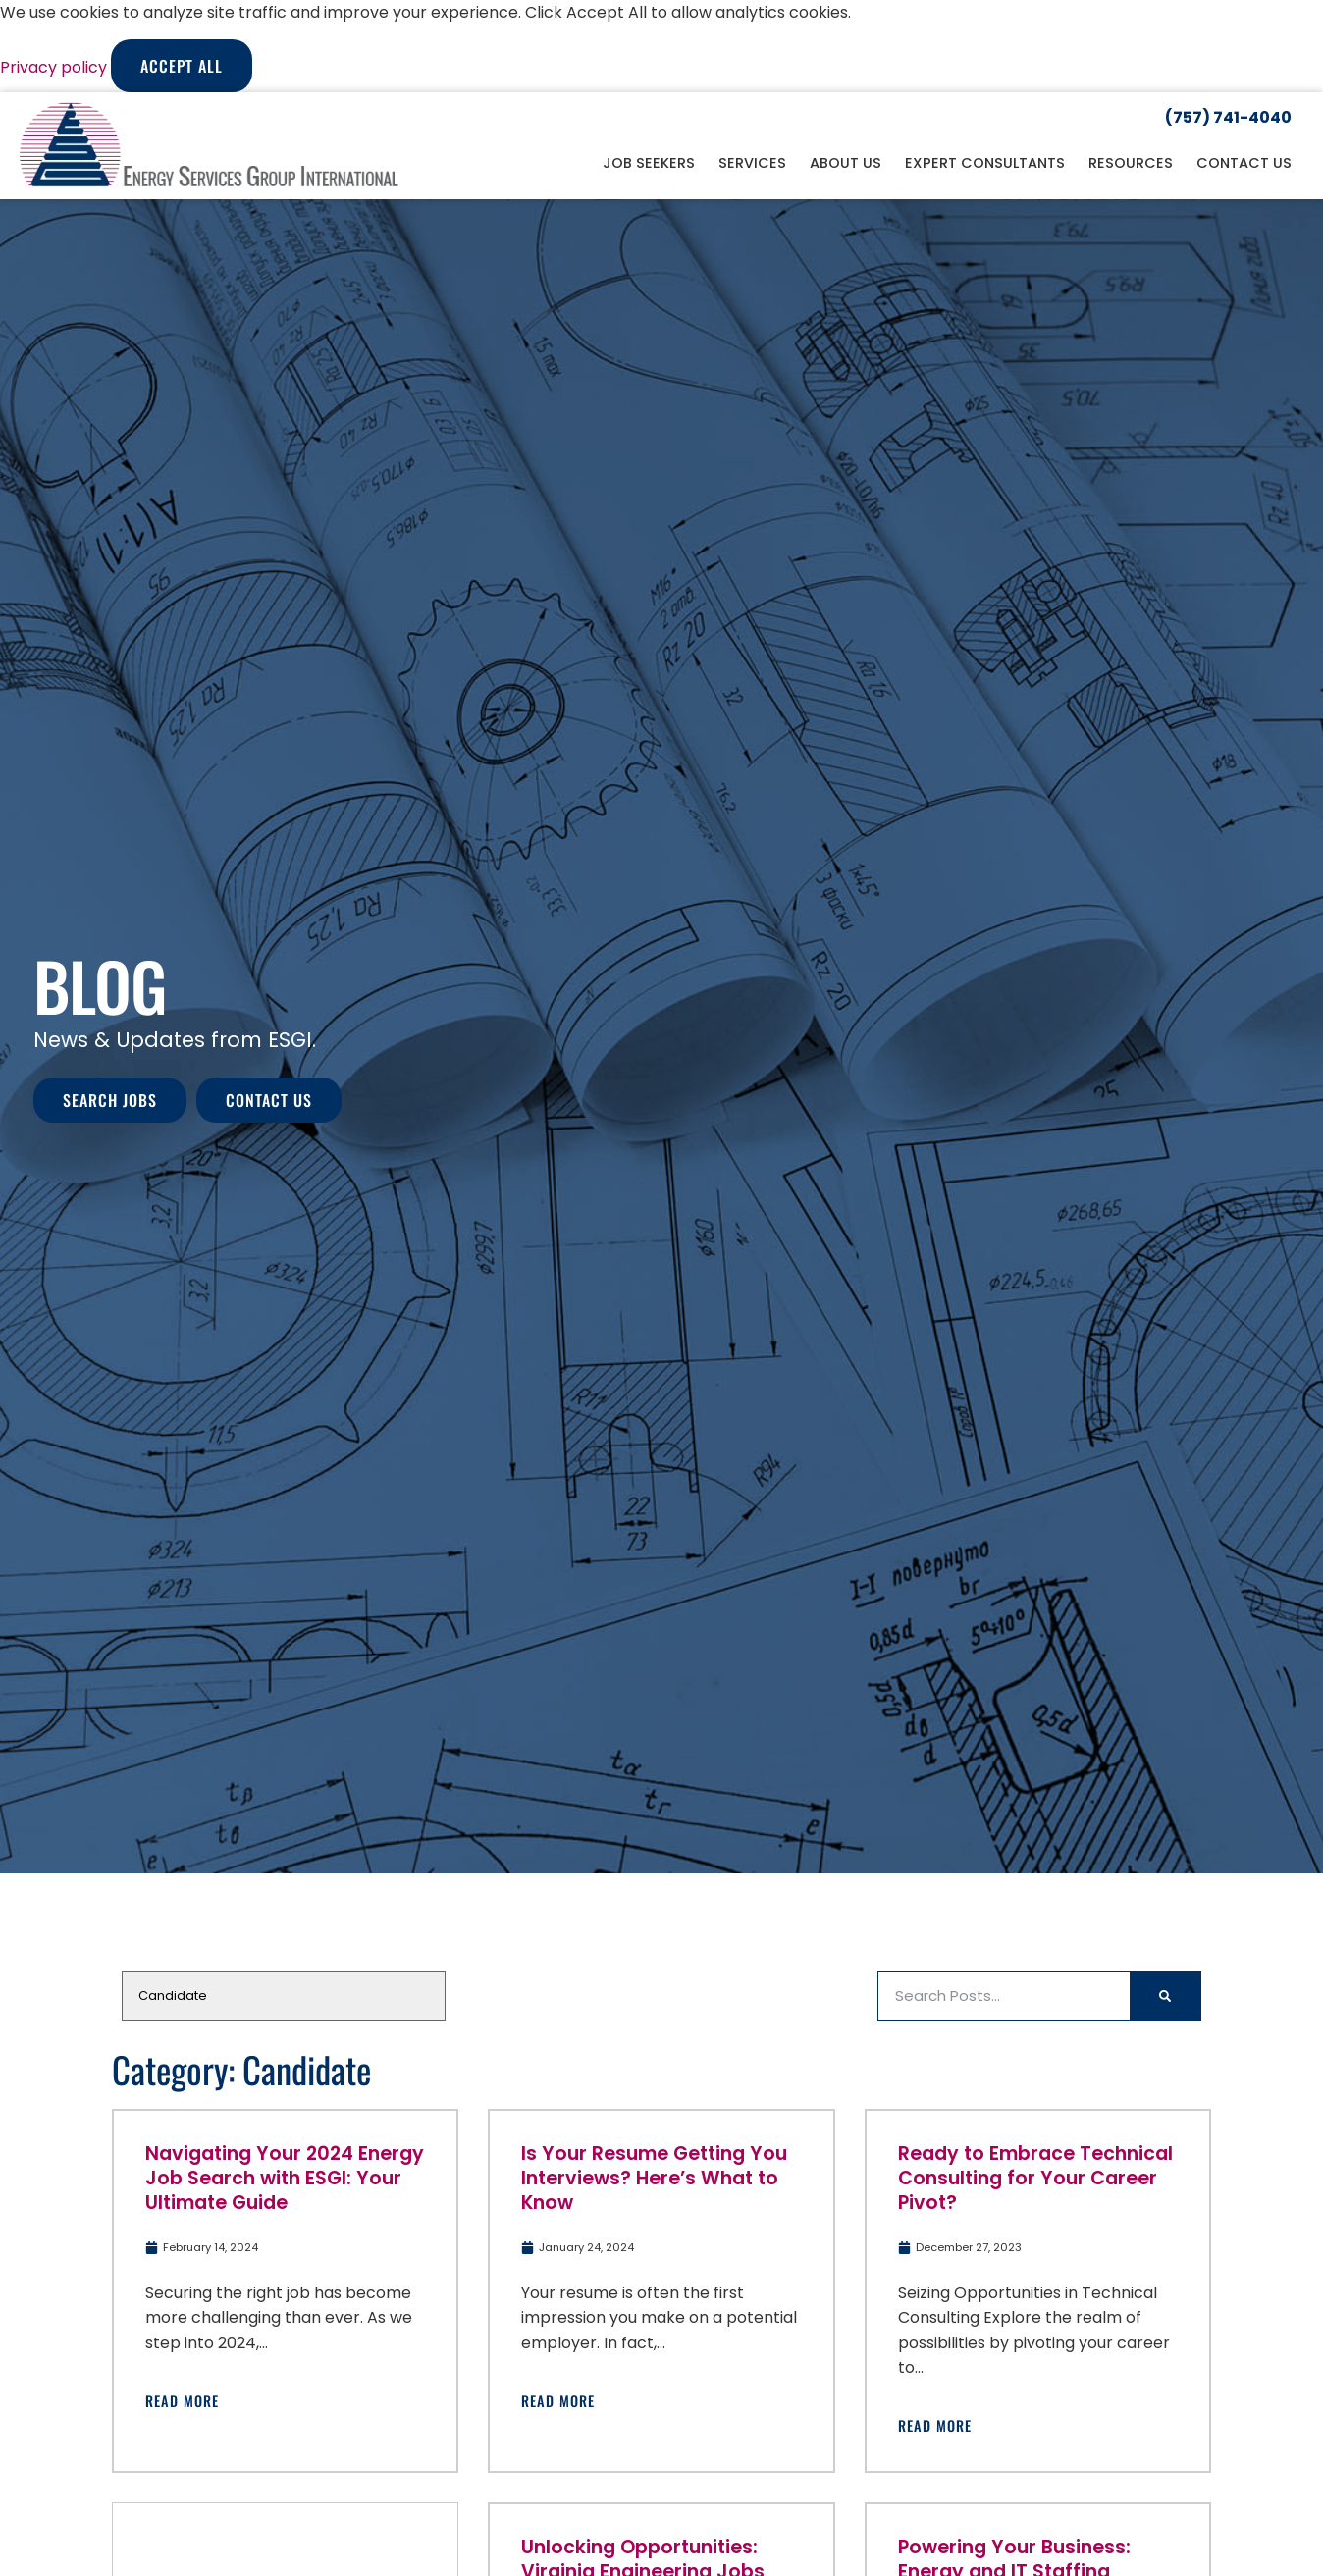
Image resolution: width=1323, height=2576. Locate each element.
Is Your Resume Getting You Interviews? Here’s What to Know (654, 2178)
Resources (1130, 163)
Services (752, 163)
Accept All (181, 66)
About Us (845, 163)
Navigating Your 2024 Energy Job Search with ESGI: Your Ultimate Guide (284, 2178)
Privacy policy (55, 67)
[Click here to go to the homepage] (209, 145)
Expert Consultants (985, 163)
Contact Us (1244, 163)
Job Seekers (649, 163)
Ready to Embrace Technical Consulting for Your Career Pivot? (1035, 2178)
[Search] (1165, 1996)
